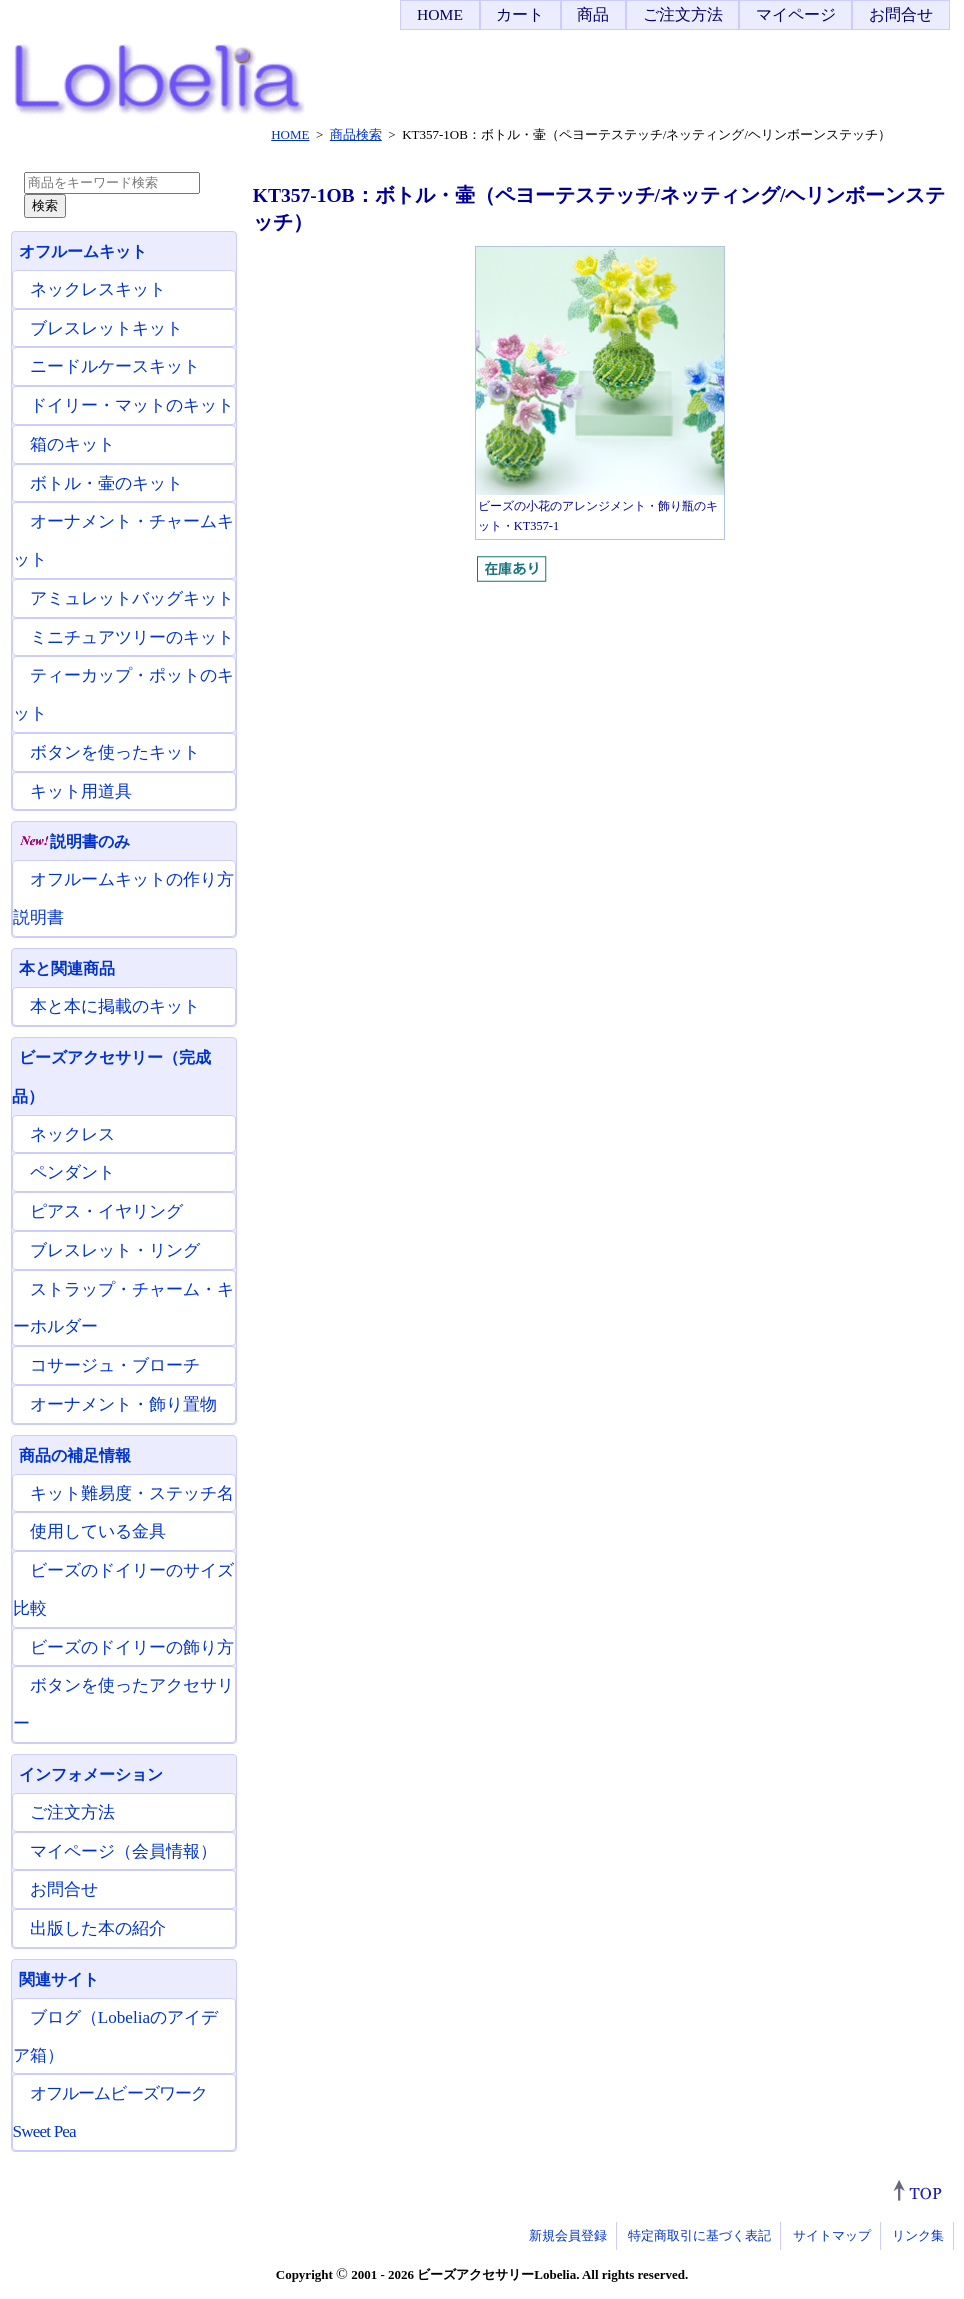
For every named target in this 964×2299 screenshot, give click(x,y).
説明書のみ (74, 841)
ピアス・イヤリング (106, 1211)
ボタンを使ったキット (115, 752)
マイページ (796, 14)
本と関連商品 (67, 968)
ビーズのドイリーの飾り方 (132, 1647)
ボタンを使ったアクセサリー (123, 1704)
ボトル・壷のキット (106, 483)
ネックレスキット (98, 289)
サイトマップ (832, 2235)
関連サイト (59, 1979)
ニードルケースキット (115, 366)
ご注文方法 (683, 14)
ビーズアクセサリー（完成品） (112, 1077)
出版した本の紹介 (98, 1928)
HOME (440, 14)
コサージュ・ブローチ (115, 1365)
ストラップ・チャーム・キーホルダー (123, 1308)
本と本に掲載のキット (115, 1006)
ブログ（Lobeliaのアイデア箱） (116, 2036)
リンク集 (918, 2235)
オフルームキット (83, 251)
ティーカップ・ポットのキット (123, 694)
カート (520, 14)
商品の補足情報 (75, 1455)
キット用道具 (81, 791)
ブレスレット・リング (115, 1250)
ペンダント (72, 1172)
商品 (593, 14)
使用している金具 (98, 1531)
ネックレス (72, 1134)
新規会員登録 (568, 2235)
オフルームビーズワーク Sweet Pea (110, 2112)
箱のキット (72, 444)
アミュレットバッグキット (132, 598)
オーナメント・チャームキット (123, 540)
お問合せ (901, 14)
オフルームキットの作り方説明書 (123, 898)
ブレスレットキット (106, 328)
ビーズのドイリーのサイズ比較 (123, 1589)
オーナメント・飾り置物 (123, 1404)
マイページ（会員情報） (123, 1851)
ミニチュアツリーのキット (132, 637)
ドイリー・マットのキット (132, 405)
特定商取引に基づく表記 (699, 2235)
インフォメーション (91, 1774)
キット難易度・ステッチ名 (132, 1493)
